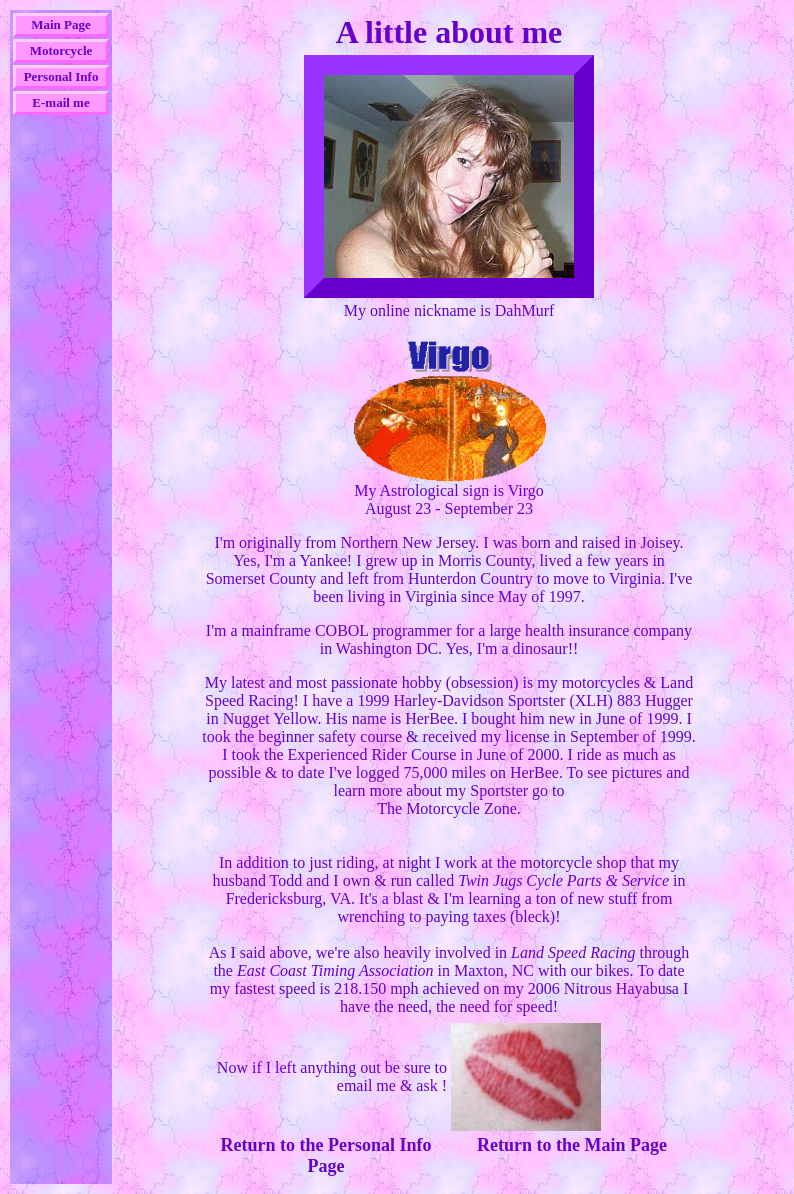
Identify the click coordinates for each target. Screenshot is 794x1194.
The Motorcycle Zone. (449, 808)
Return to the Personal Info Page (326, 1155)
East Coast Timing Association (335, 970)
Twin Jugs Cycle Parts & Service (563, 880)
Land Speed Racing (573, 952)
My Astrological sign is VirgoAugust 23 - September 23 (449, 492)
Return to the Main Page (572, 1145)
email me (366, 1085)
